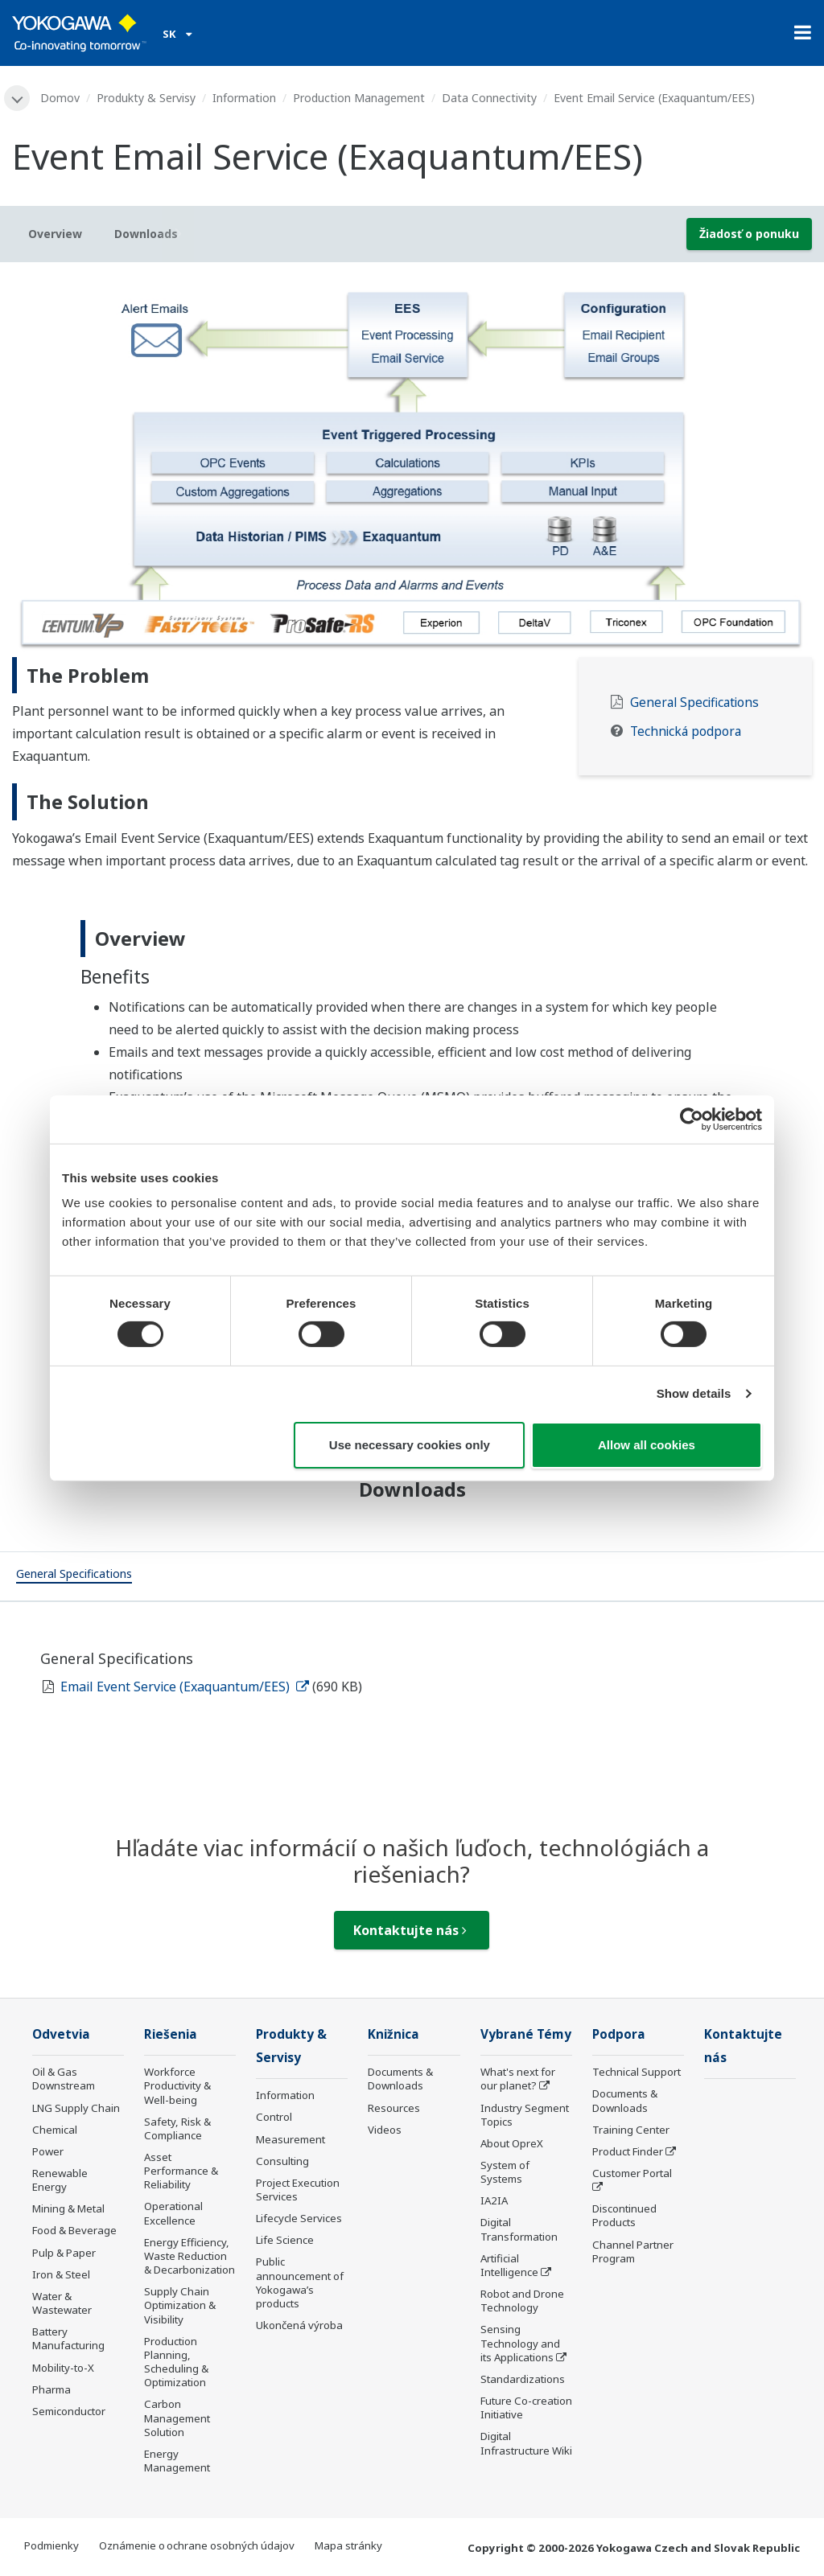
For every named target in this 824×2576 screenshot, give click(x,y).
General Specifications (694, 702)
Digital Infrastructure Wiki (526, 2443)
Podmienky (51, 2545)
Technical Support (636, 2071)
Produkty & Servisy (146, 97)
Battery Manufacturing (68, 2338)
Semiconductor (68, 2411)
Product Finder (627, 2151)
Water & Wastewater (62, 2303)
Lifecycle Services (299, 2218)
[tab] (74, 1576)
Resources (394, 2108)
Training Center (631, 2129)
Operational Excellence (173, 2213)
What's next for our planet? (517, 2078)
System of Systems (504, 2172)
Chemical (54, 2129)
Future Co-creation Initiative (526, 2407)
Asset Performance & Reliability (181, 2171)
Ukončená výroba (299, 2325)
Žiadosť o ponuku (749, 233)
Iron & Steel (61, 2274)
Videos (385, 2129)
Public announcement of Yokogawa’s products (300, 2282)
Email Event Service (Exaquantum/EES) (184, 1686)
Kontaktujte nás (410, 1930)
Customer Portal (632, 2173)
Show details (694, 1393)
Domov (60, 97)
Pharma (51, 2389)
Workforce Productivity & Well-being (177, 2085)
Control (274, 2117)
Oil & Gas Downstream (63, 2078)
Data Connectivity (489, 97)
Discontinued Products (624, 2215)
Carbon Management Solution (177, 2417)
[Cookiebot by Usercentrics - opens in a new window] (691, 1119)
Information (244, 97)
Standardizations (522, 2379)
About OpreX (511, 2143)
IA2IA (494, 2200)
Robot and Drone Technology (522, 2300)
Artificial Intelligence (509, 2265)
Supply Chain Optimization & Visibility (180, 2305)
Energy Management (177, 2461)
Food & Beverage (74, 2230)
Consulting (282, 2161)
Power (48, 2151)
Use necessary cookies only (409, 1445)
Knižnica (393, 2034)
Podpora (618, 2034)
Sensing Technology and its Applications (520, 2343)
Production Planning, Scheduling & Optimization (176, 2361)
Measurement (290, 2139)
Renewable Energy (60, 2180)
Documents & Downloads (400, 2078)
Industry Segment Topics (524, 2115)
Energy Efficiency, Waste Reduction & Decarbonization (189, 2256)
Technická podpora (685, 731)
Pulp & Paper (64, 2252)
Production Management (359, 97)
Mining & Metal (68, 2208)
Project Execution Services (298, 2189)
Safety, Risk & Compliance (177, 2128)
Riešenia (170, 2034)
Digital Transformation (519, 2229)
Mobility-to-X (63, 2367)
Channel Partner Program (633, 2251)
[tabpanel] (412, 465)
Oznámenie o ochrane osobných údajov (197, 2545)
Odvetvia (61, 2034)
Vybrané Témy (525, 2034)
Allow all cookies (646, 1445)
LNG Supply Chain (76, 2108)
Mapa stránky (348, 2545)
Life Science (285, 2240)
